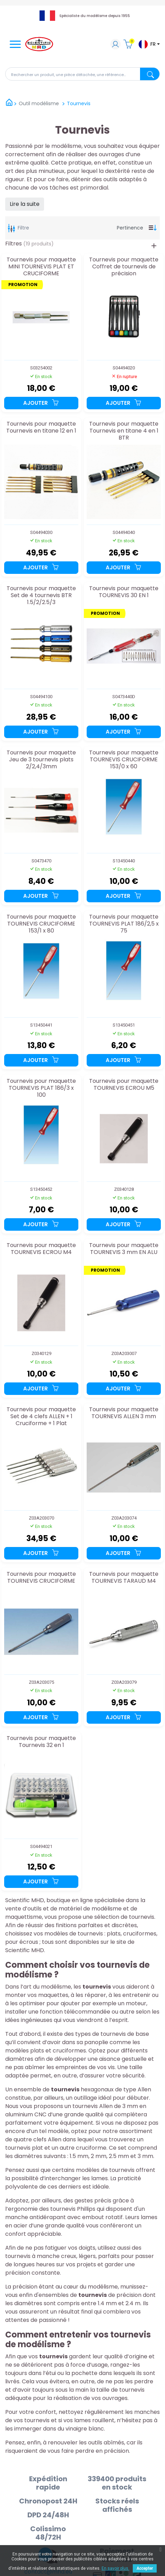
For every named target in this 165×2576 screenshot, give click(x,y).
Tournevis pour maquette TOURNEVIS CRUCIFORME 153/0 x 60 (123, 759)
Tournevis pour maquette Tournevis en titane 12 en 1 (41, 427)
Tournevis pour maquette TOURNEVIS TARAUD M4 (123, 1578)
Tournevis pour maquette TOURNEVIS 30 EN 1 (123, 592)
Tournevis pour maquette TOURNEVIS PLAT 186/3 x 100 (41, 1088)
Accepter (145, 2568)
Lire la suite (25, 204)
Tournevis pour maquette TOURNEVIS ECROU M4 (41, 1249)
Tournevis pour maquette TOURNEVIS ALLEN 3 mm (123, 1413)
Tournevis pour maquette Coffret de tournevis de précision (123, 266)
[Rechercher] (82, 74)
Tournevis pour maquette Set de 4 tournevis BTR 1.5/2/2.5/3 (41, 595)
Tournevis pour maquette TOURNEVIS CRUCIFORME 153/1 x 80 (41, 923)
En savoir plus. (115, 2568)
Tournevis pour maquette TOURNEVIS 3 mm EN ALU (123, 1249)
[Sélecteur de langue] (149, 44)
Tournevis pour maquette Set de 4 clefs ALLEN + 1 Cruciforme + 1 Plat (41, 1416)
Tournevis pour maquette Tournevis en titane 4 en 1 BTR (123, 430)
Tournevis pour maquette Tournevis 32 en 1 (41, 1742)
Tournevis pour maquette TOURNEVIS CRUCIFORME (41, 1578)
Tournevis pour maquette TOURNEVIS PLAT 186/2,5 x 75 (124, 923)
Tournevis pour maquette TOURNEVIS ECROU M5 (123, 1085)
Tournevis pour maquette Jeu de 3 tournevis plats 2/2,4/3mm (41, 759)
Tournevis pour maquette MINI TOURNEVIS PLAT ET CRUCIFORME (41, 266)
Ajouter (41, 403)
